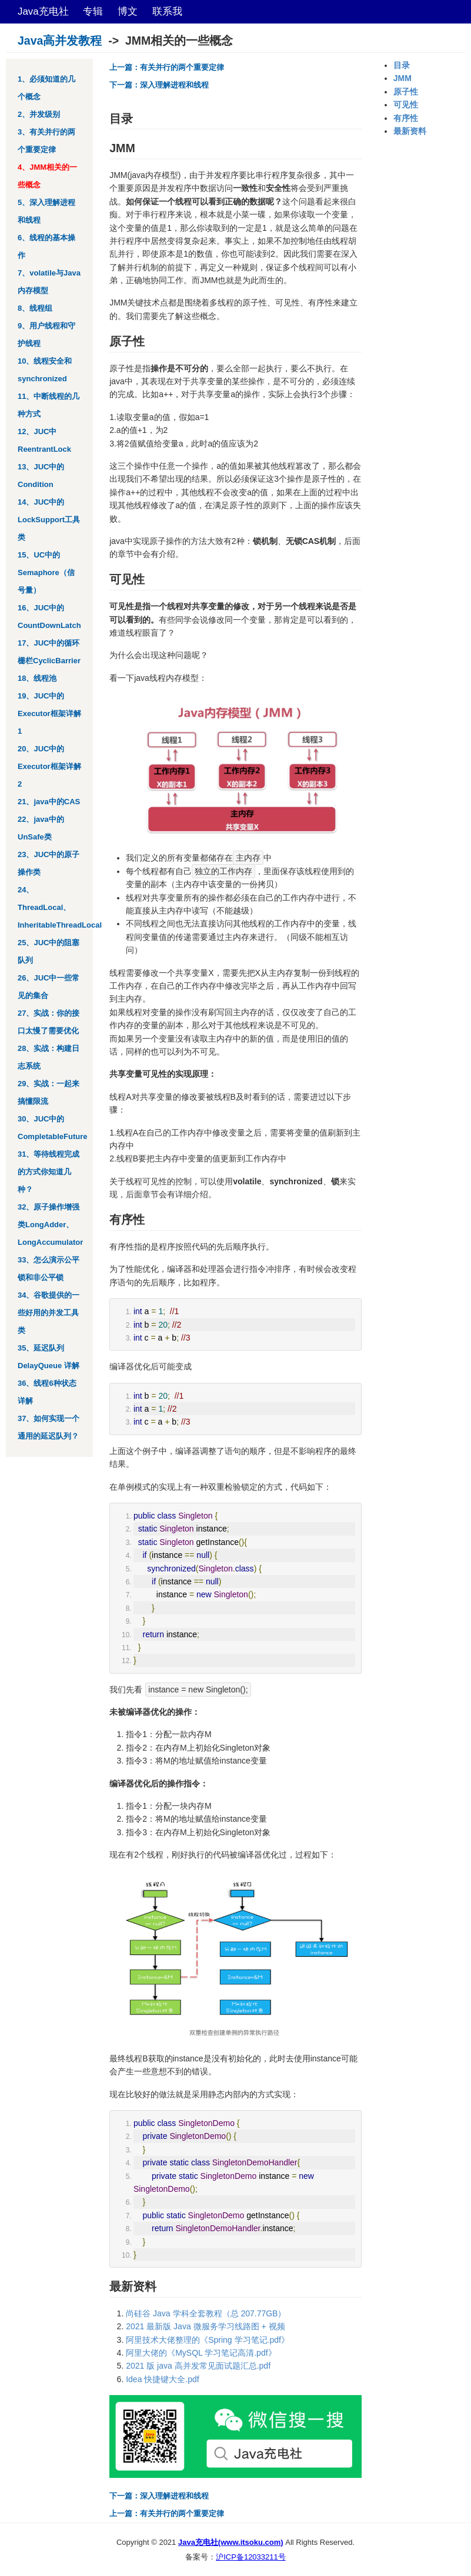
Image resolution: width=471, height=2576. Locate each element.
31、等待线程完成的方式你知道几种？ (48, 1172)
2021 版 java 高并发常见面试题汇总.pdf (198, 2365)
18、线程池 (37, 678)
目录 (401, 65)
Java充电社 (43, 11)
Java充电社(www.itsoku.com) (230, 2542)
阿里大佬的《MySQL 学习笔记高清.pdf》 (201, 2352)
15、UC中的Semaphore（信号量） (46, 572)
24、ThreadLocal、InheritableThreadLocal (60, 907)
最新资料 (409, 131)
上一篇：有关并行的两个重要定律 (166, 67)
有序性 (405, 118)
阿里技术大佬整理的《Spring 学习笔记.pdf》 (207, 2340)
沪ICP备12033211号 (251, 2557)
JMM (402, 78)
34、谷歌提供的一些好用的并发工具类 (48, 1313)
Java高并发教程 (60, 40)
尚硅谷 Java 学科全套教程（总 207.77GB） (206, 2313)
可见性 (405, 104)
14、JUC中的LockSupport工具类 (49, 520)
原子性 (405, 91)
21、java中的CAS (49, 801)
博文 (128, 11)
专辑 (93, 11)
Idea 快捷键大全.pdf (162, 2379)
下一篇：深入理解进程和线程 (159, 84)
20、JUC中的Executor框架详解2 (49, 766)
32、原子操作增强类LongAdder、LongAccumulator (50, 1225)
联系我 (167, 11)
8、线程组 (35, 308)
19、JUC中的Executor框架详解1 (49, 713)
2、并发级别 (39, 114)
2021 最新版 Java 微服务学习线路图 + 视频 (205, 2326)
